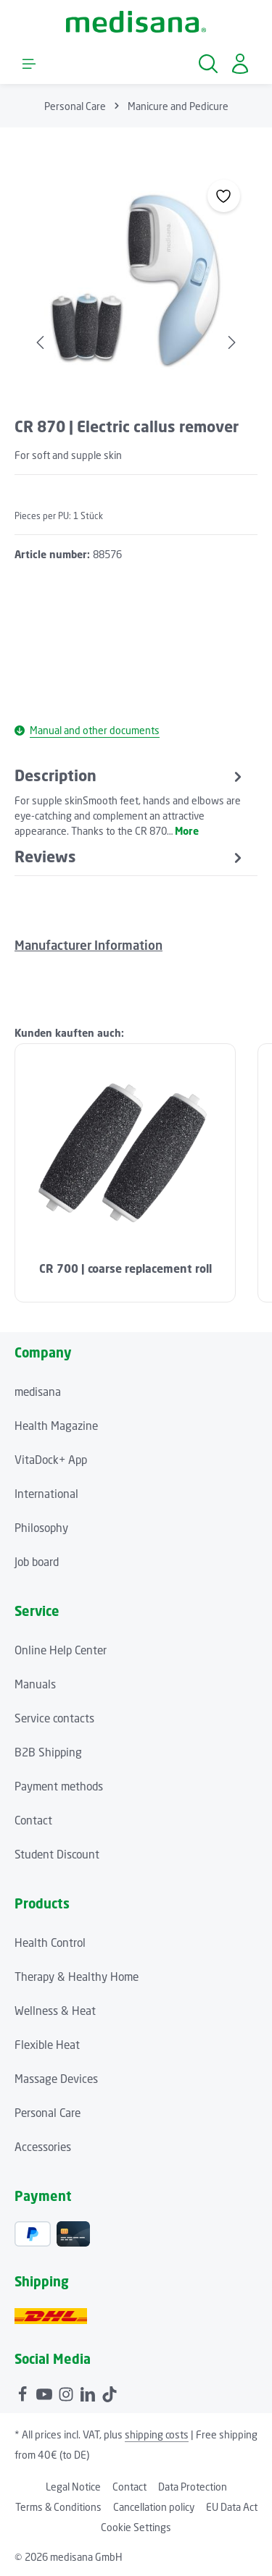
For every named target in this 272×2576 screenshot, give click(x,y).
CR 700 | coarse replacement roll (125, 1269)
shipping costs (157, 2434)
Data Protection (192, 2486)
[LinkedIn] (89, 2392)
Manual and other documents (87, 730)
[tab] (130, 801)
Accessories (43, 2146)
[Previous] (41, 342)
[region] (136, 282)
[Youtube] (45, 2392)
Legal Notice (73, 2486)
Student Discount (57, 1854)
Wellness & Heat (55, 2010)
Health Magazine (56, 1425)
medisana (38, 1391)
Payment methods (59, 1786)
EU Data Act (231, 2507)
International (46, 1493)
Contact (33, 1820)
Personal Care (48, 2112)
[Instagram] (67, 2392)
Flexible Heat (47, 2044)
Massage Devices (56, 2078)
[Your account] (240, 63)
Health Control (50, 1942)
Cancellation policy (153, 2507)
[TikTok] (110, 2392)
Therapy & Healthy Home (77, 1976)
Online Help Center (61, 1650)
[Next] (230, 342)
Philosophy (41, 1527)
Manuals (35, 1684)
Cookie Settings (136, 2527)
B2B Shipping (48, 1752)
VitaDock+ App (51, 1459)
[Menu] (29, 63)
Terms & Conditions (58, 2507)
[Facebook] (24, 2392)
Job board (37, 1561)
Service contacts (54, 1718)
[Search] (208, 63)
